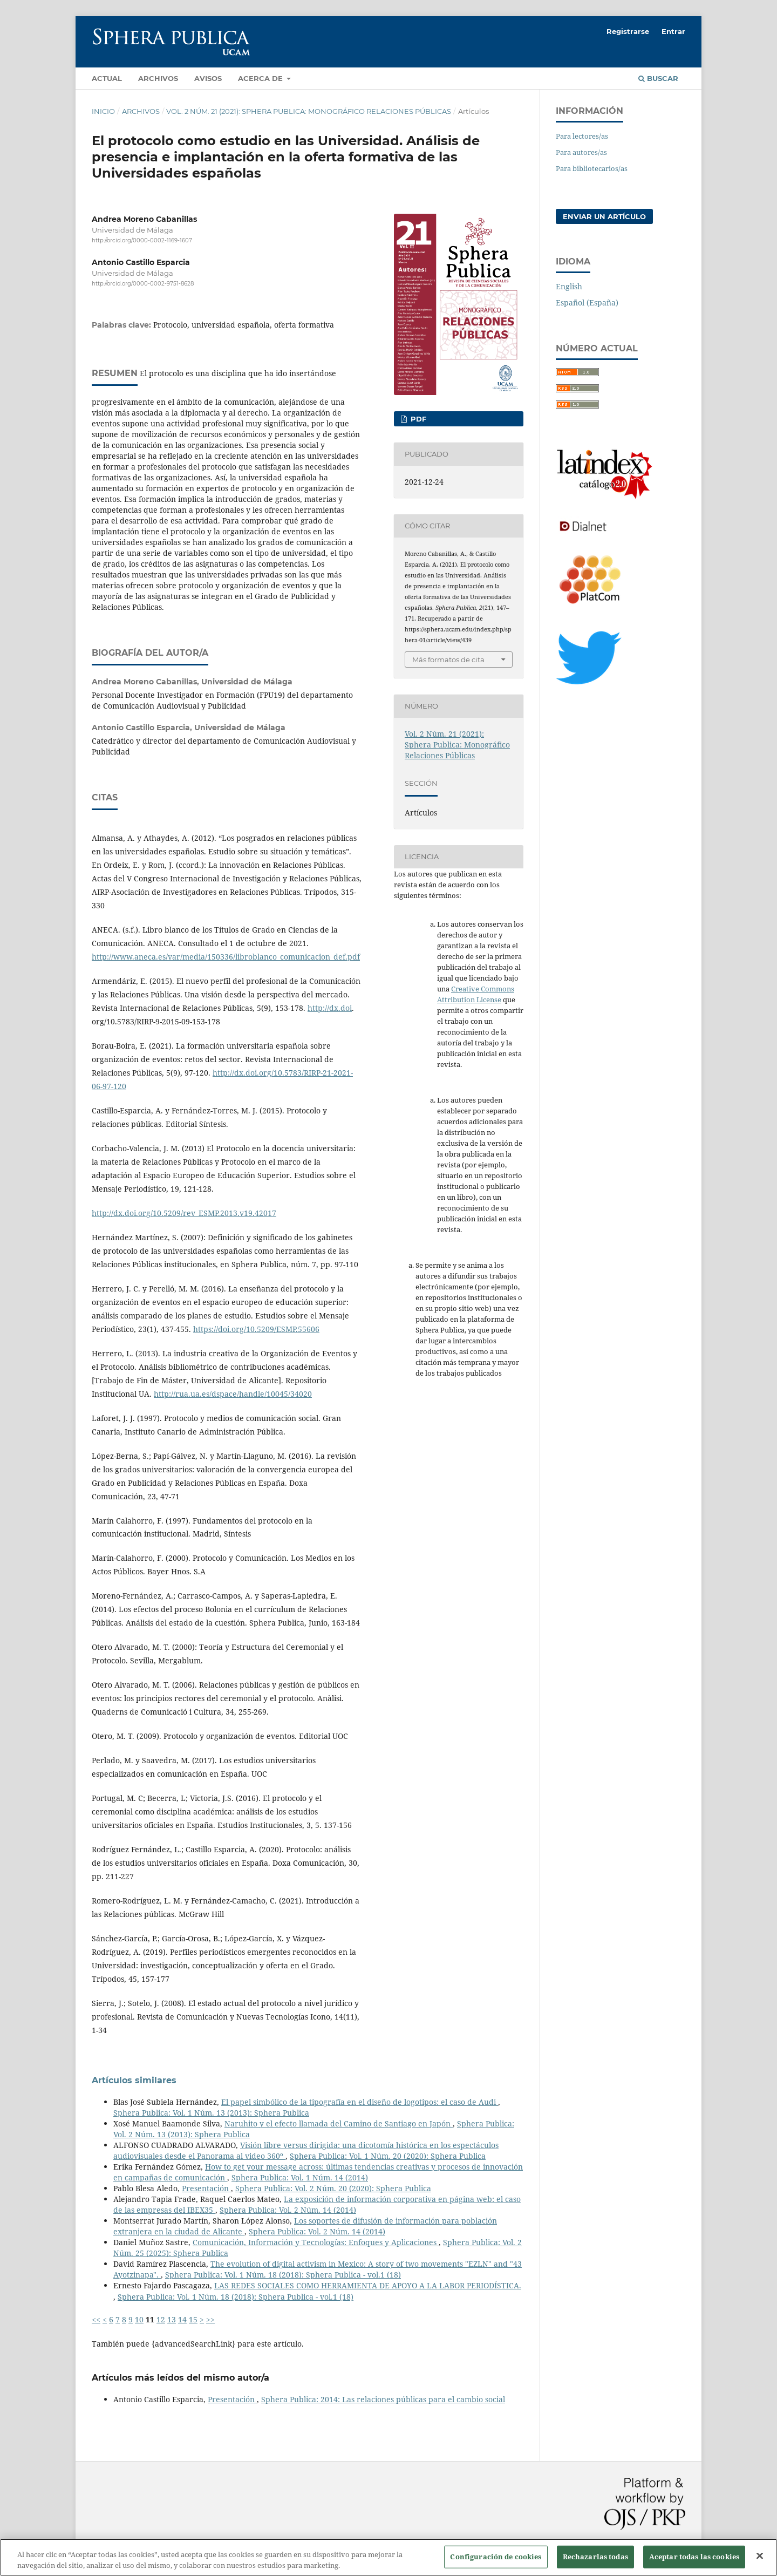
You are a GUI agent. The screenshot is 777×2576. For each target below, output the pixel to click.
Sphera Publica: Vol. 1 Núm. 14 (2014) (299, 2177)
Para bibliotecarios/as (592, 168)
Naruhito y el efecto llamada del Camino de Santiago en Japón (338, 2123)
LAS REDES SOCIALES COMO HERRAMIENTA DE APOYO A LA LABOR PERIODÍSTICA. (367, 2285)
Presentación (206, 2188)
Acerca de (261, 78)
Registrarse (627, 31)
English (569, 286)
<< (96, 2319)
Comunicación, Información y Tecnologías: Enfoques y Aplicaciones (316, 2242)
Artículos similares (134, 2080)
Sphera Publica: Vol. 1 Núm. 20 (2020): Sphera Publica (388, 2156)
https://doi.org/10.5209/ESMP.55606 (256, 1329)
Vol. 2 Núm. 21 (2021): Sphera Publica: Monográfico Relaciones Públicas (308, 111)
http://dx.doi (330, 1008)
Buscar (658, 78)
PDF (417, 418)
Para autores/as (581, 152)
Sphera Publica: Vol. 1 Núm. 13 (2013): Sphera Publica (211, 2113)
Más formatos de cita (448, 659)
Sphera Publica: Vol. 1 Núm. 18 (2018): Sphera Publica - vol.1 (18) (283, 2274)
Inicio (103, 111)
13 (171, 2319)
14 (182, 2319)
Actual (107, 78)
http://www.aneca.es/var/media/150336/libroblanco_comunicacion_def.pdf (226, 956)
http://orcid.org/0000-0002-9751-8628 (143, 284)
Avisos (208, 78)
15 (193, 2319)
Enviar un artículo (604, 216)
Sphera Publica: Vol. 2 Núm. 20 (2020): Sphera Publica (333, 2188)
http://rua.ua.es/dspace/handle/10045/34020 (233, 1394)
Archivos (158, 78)
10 (139, 2319)
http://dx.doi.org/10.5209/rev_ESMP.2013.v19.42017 (184, 1213)
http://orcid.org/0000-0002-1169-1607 (142, 240)
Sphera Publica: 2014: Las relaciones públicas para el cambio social (383, 2399)
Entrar (673, 31)
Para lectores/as (582, 136)
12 (160, 2319)
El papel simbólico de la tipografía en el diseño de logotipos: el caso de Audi (359, 2102)
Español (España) (587, 302)
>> (210, 2319)
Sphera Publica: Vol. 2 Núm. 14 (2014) (288, 2210)
